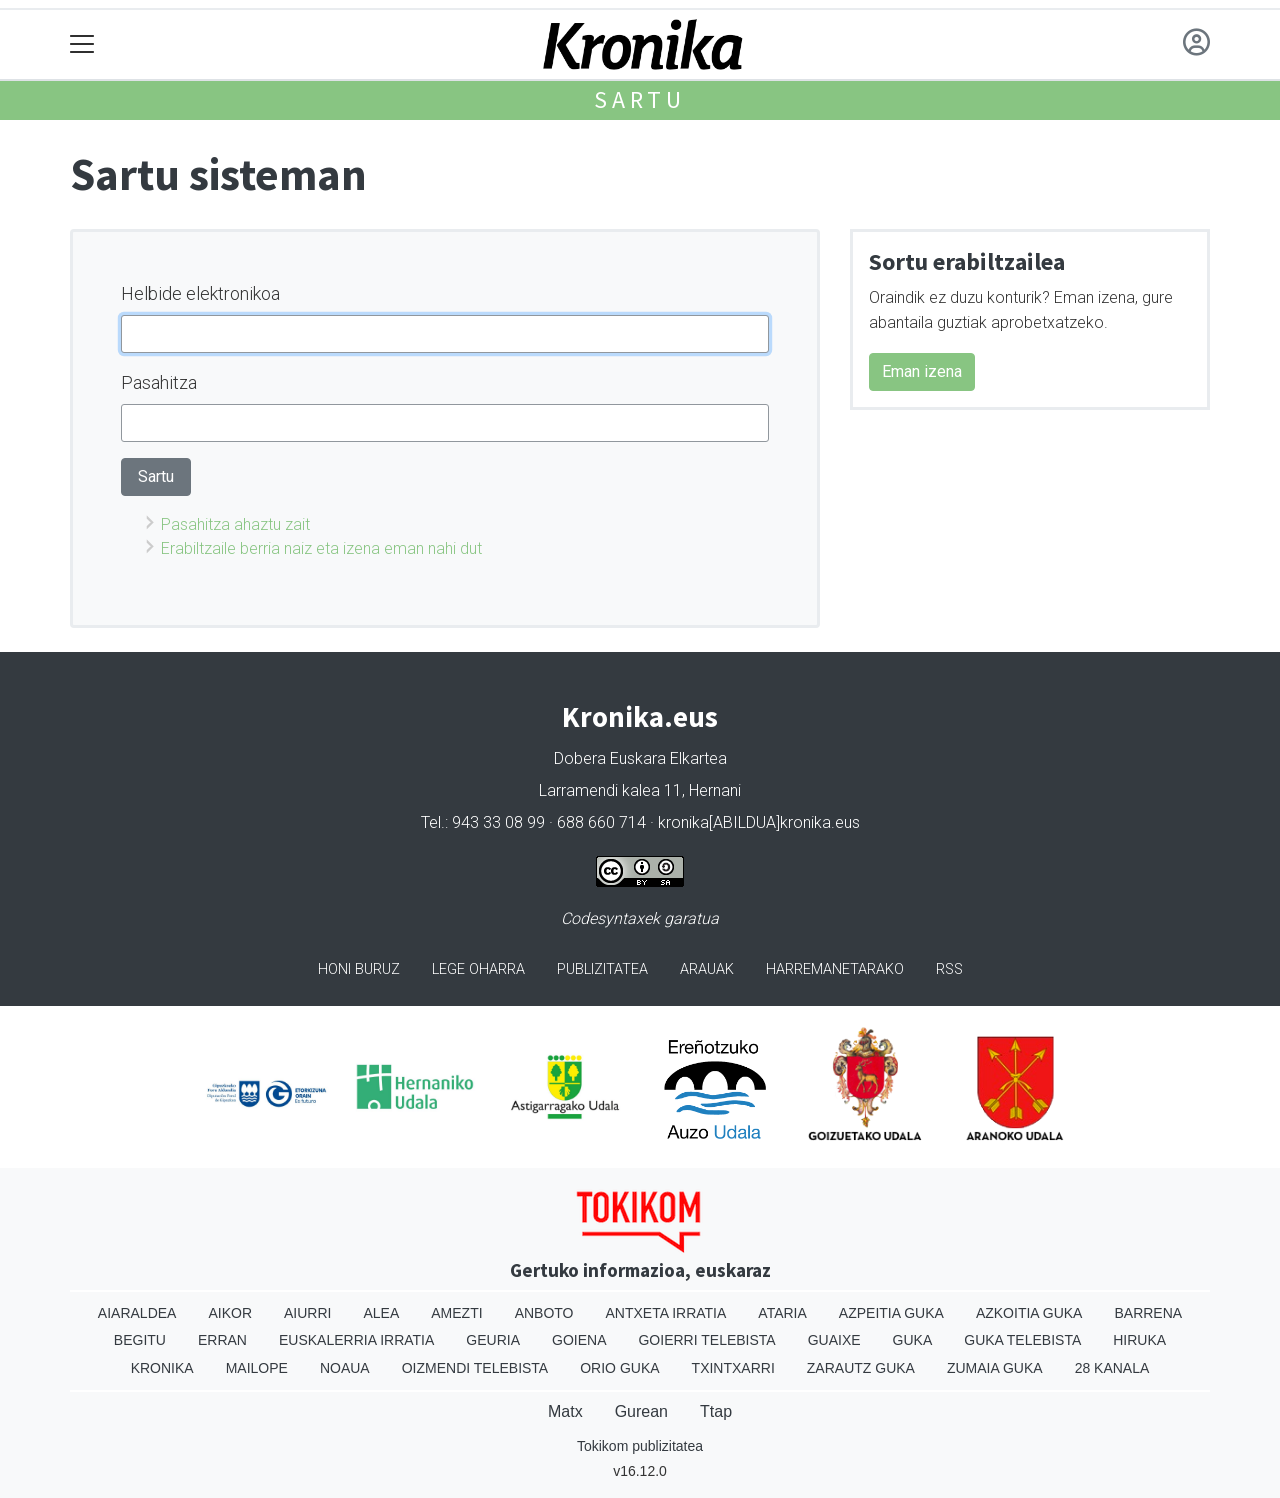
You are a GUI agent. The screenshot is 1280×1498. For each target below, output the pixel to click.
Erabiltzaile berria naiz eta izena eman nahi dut (321, 548)
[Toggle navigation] (82, 44)
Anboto (544, 1313)
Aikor (230, 1313)
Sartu (640, 99)
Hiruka (1139, 1340)
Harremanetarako (835, 969)
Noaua (345, 1368)
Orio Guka (619, 1368)
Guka (913, 1340)
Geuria (493, 1340)
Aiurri (307, 1313)
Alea (381, 1313)
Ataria (782, 1313)
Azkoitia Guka (1029, 1313)
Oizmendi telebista (475, 1368)
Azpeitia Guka (891, 1313)
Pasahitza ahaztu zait (235, 524)
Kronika (162, 1368)
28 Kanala (1112, 1368)
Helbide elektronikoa (200, 293)
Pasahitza (159, 382)
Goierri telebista (706, 1340)
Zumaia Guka (995, 1368)
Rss (949, 969)
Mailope (257, 1368)
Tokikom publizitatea (640, 1446)
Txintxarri (733, 1368)
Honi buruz (359, 969)
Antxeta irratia (666, 1313)
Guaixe (834, 1340)
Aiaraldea (137, 1313)
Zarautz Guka (861, 1368)
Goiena (579, 1340)
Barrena (1148, 1313)
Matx (565, 1411)
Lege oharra (478, 969)
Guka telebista (1022, 1340)
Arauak (707, 969)
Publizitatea (602, 969)
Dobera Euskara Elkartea (640, 758)
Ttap (716, 1411)
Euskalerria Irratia (356, 1340)
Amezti (456, 1313)
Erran (222, 1340)
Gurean (641, 1411)
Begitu (140, 1340)
